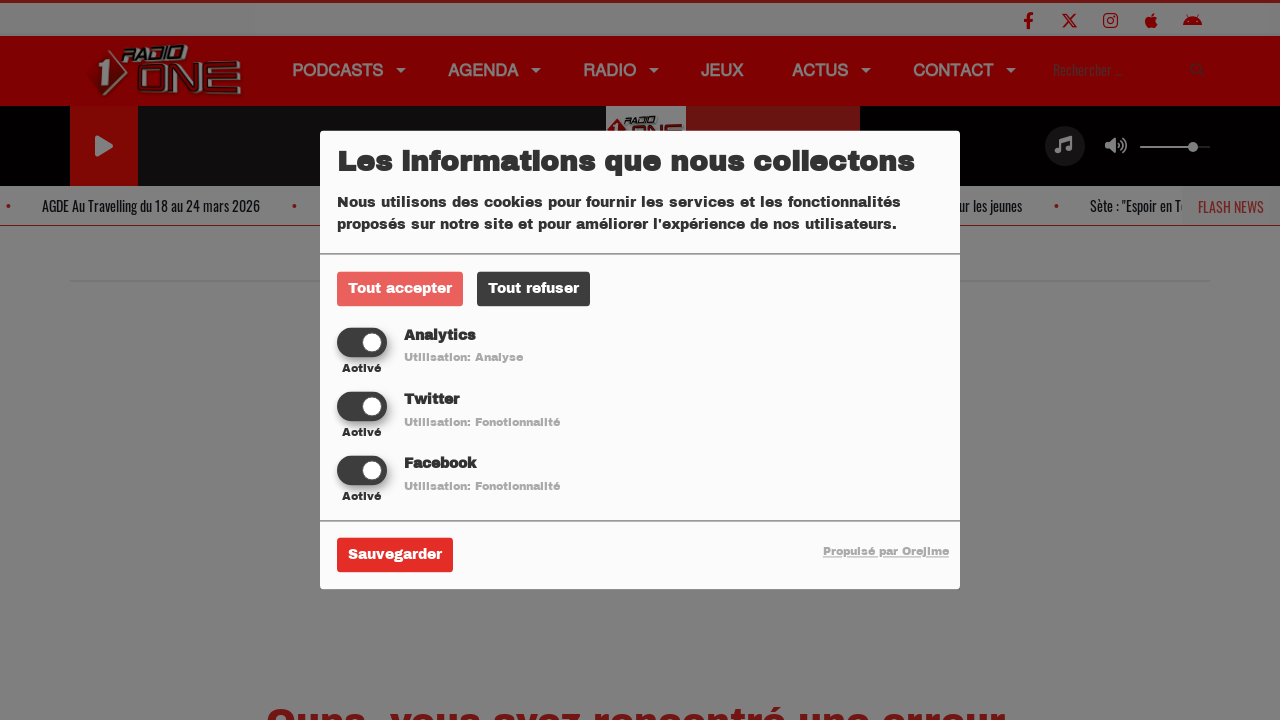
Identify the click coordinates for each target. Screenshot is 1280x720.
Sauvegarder (395, 555)
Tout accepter (400, 288)
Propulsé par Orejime (886, 552)
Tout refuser (533, 288)
